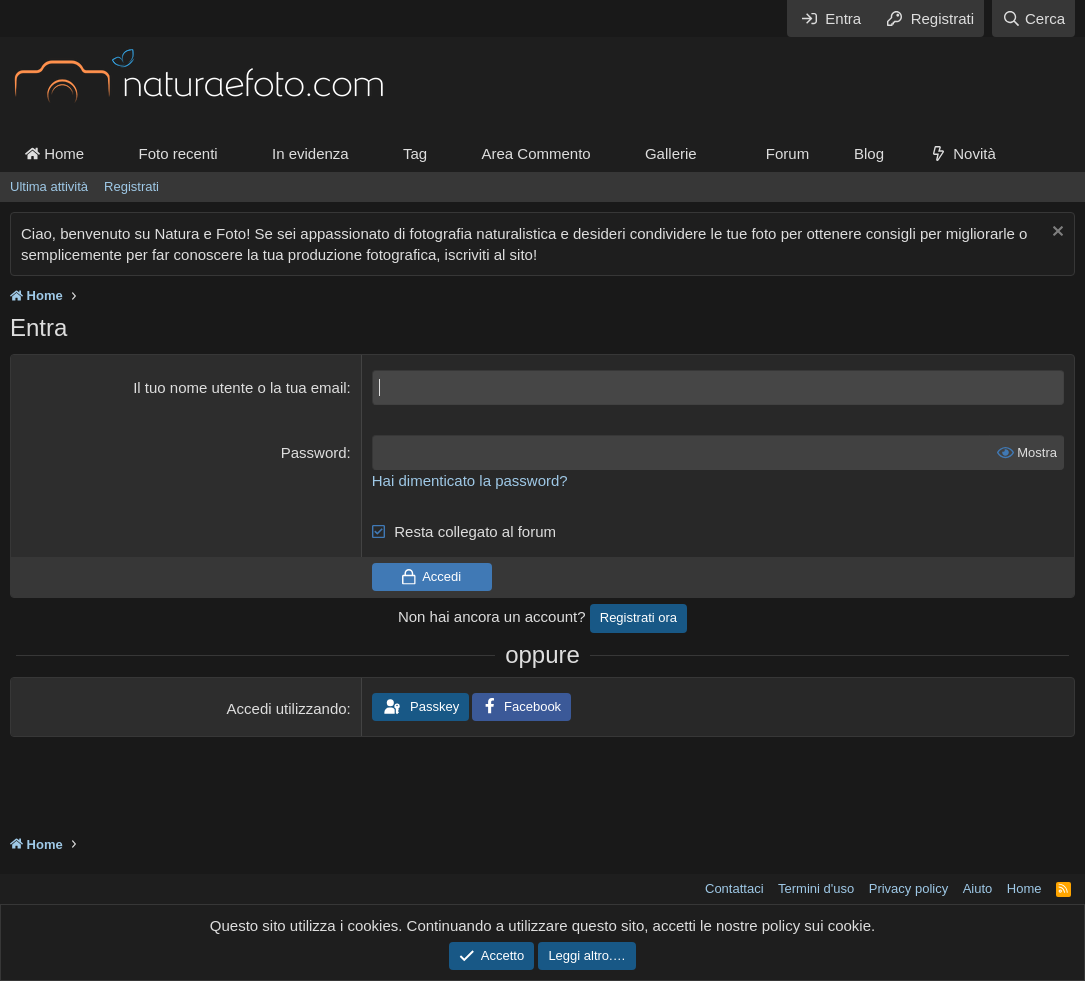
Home (54, 153)
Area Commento (535, 153)
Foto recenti (177, 153)
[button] (713, 153)
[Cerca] (1033, 18)
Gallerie (671, 153)
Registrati (131, 186)
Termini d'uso (816, 888)
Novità (974, 153)
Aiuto (978, 888)
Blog (869, 153)
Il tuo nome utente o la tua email (239, 387)
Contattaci (734, 888)
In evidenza (310, 153)
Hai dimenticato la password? (470, 480)
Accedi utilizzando (287, 708)
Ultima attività (49, 186)
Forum (787, 153)
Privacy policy (908, 888)
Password (314, 452)
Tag (415, 153)
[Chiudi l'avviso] (1055, 233)
